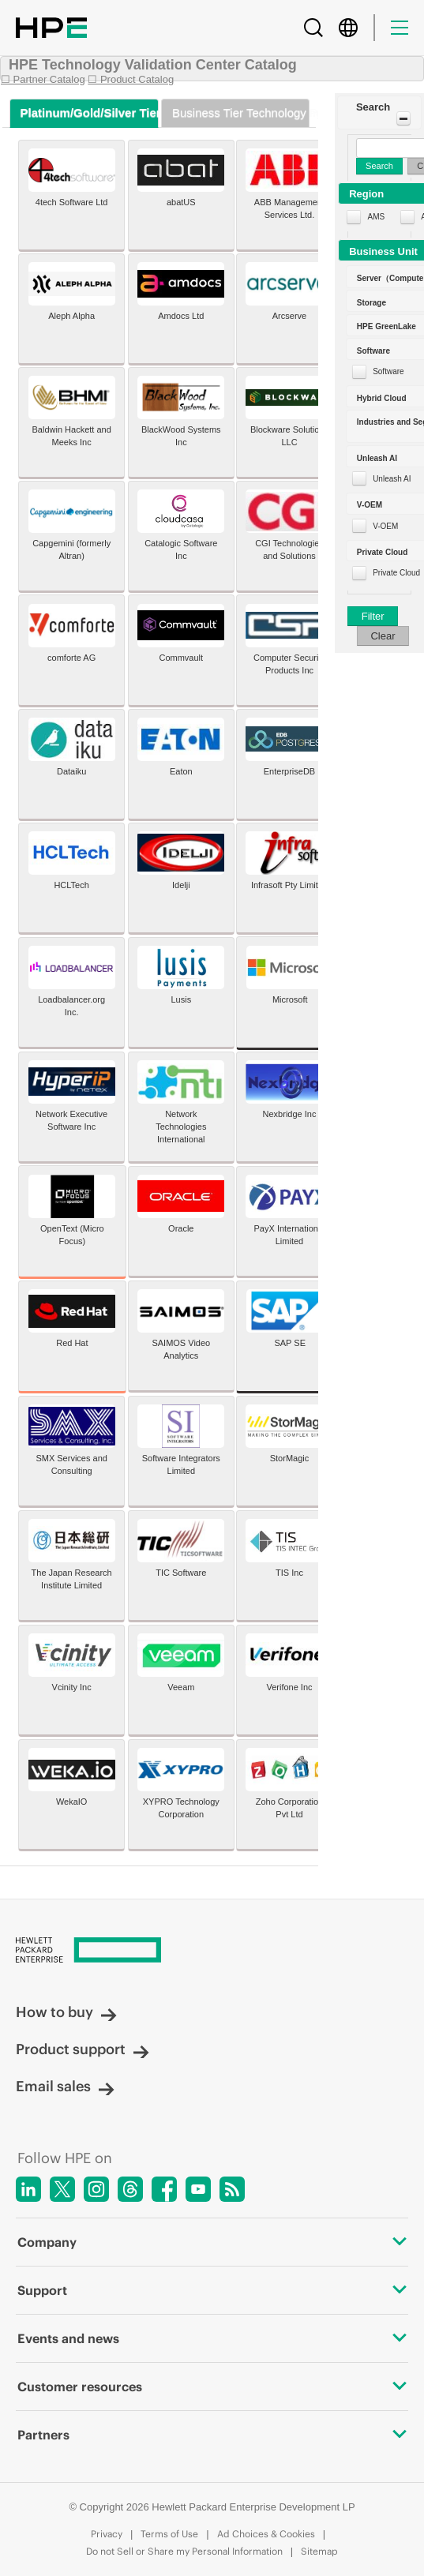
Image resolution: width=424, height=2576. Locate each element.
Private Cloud (396, 572)
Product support (82, 2049)
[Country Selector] (348, 28)
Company (212, 2242)
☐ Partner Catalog (43, 79)
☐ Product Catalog (131, 79)
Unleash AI (392, 478)
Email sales (65, 2086)
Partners (212, 2435)
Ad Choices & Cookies (266, 2534)
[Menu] (399, 28)
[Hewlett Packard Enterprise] (212, 1951)
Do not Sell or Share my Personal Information (184, 2551)
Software (388, 371)
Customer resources (212, 2386)
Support (212, 2290)
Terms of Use (169, 2534)
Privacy (106, 2534)
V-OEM (385, 526)
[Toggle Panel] (403, 118)
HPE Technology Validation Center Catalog (153, 65)
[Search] (313, 28)
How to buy (66, 2012)
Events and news (212, 2338)
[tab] (84, 113)
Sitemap (319, 2551)
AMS (376, 216)
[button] (379, 112)
